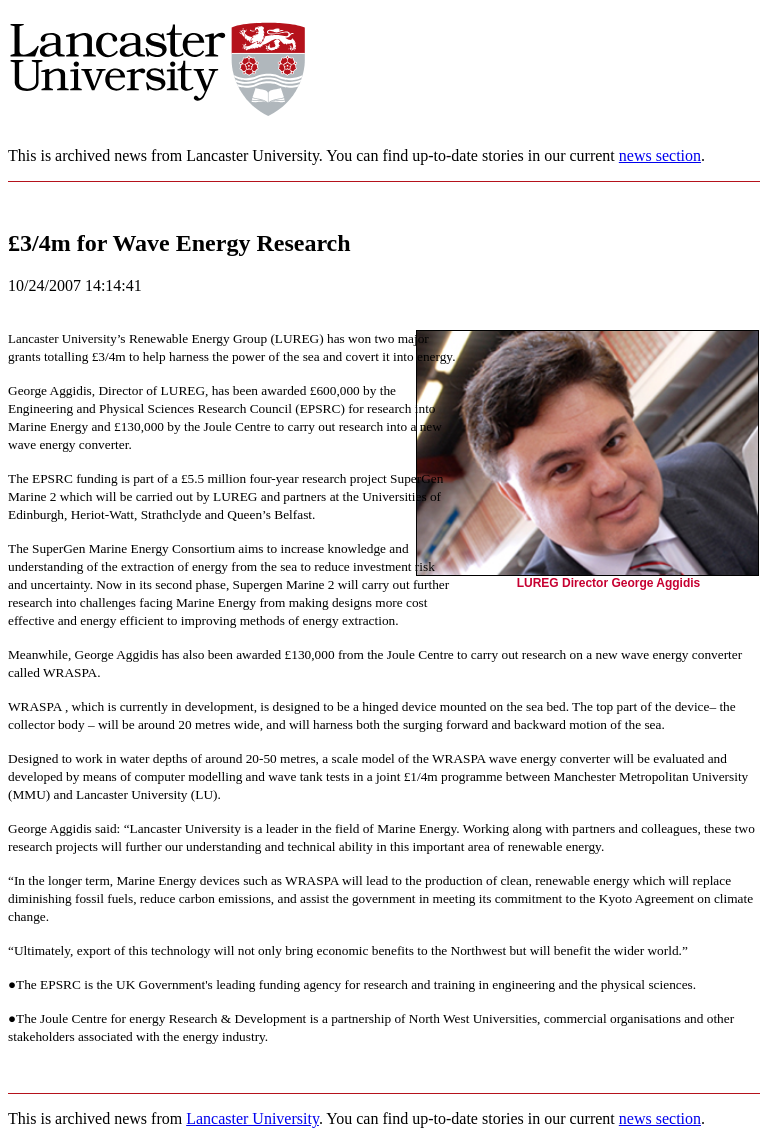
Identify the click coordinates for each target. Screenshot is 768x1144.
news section (660, 155)
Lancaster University (252, 1118)
